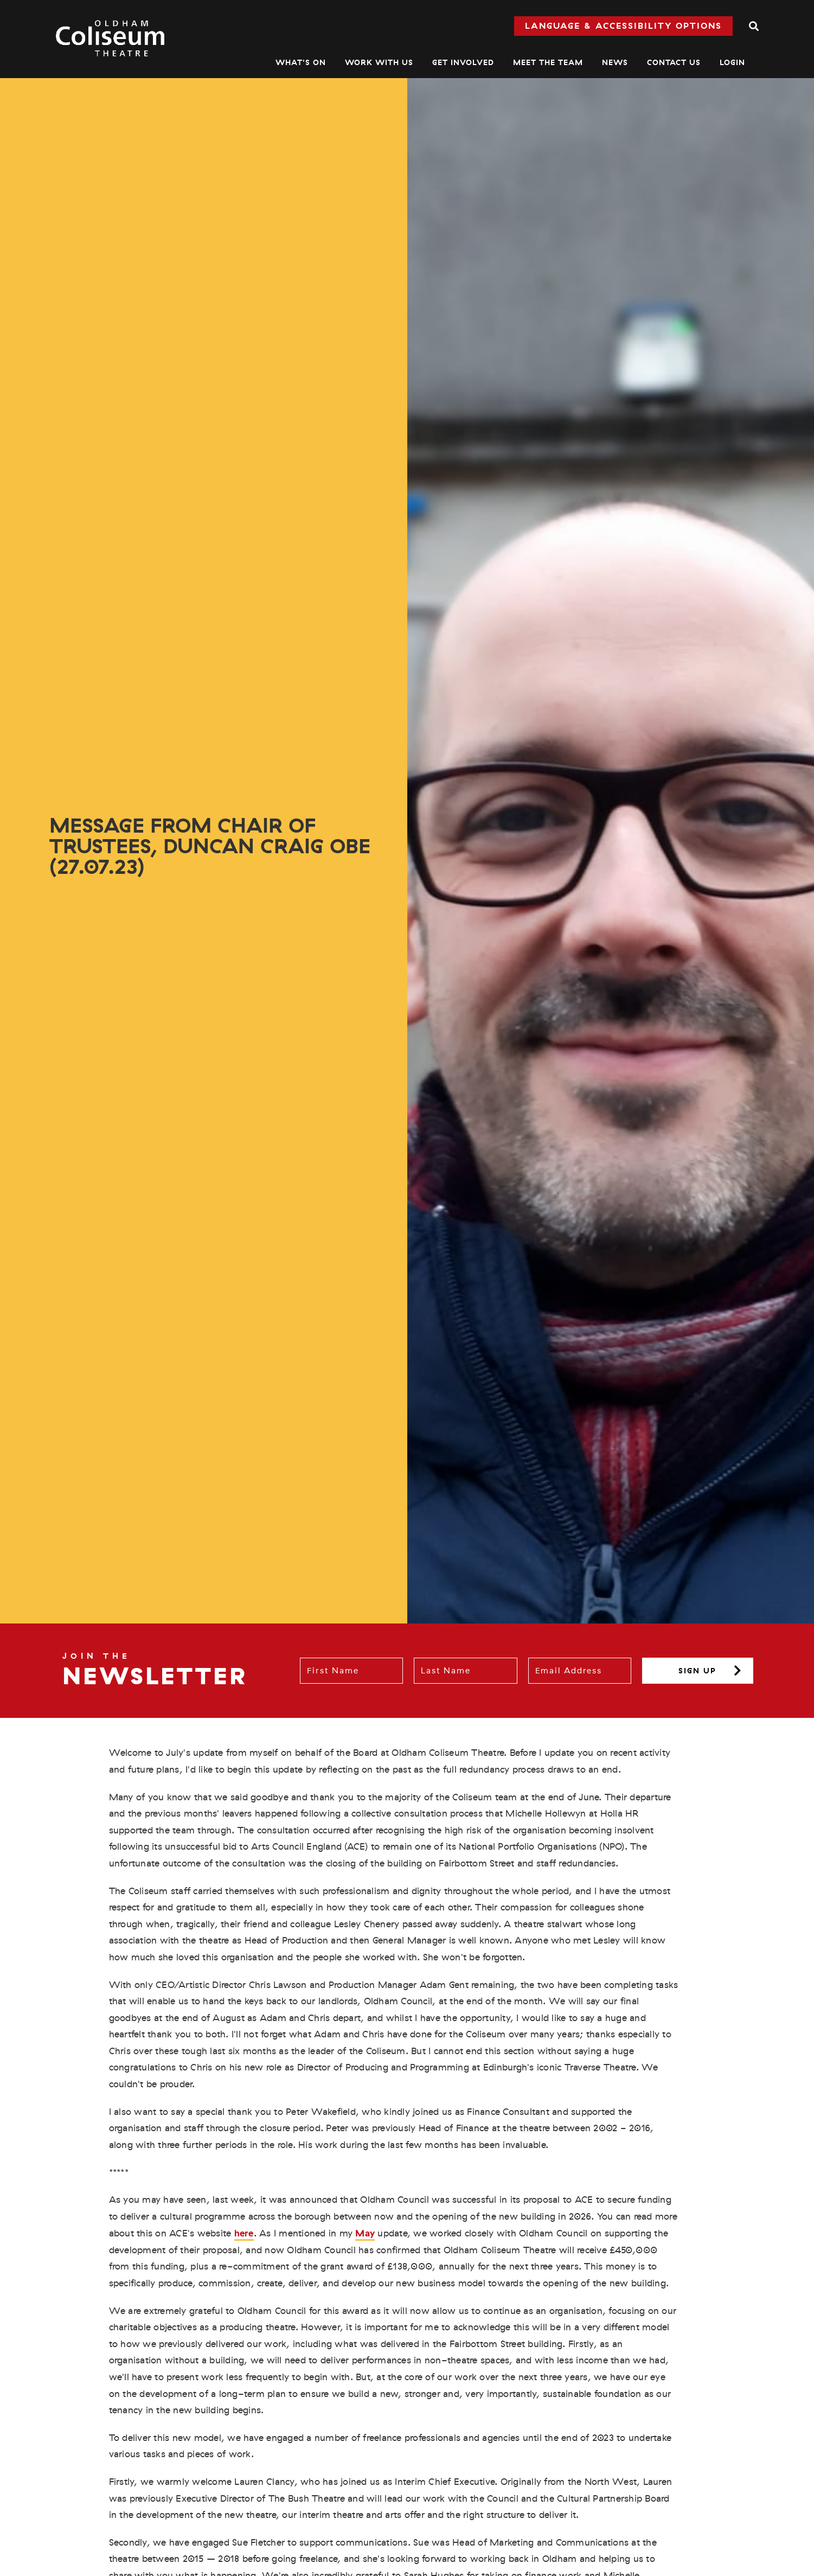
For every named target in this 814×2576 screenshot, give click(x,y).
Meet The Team (548, 62)
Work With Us (379, 62)
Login (732, 62)
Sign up (697, 1671)
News (615, 62)
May (365, 2233)
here (244, 2233)
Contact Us (674, 62)
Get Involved (463, 62)
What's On (300, 62)
